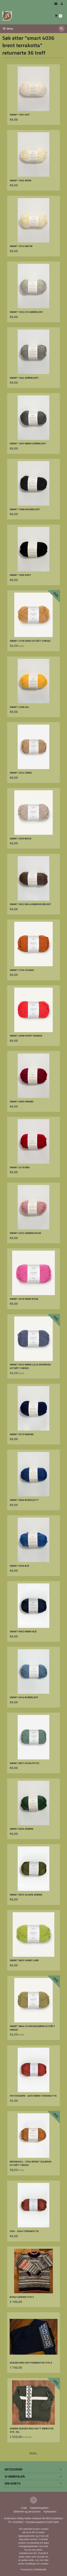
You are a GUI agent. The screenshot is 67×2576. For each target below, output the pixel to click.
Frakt (24, 2507)
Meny (7, 28)
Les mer (39, 2560)
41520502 (18, 2522)
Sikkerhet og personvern (27, 2511)
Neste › (33, 2453)
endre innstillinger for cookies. (33, 2563)
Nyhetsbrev (50, 2511)
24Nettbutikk (40, 2569)
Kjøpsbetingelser (39, 2507)
